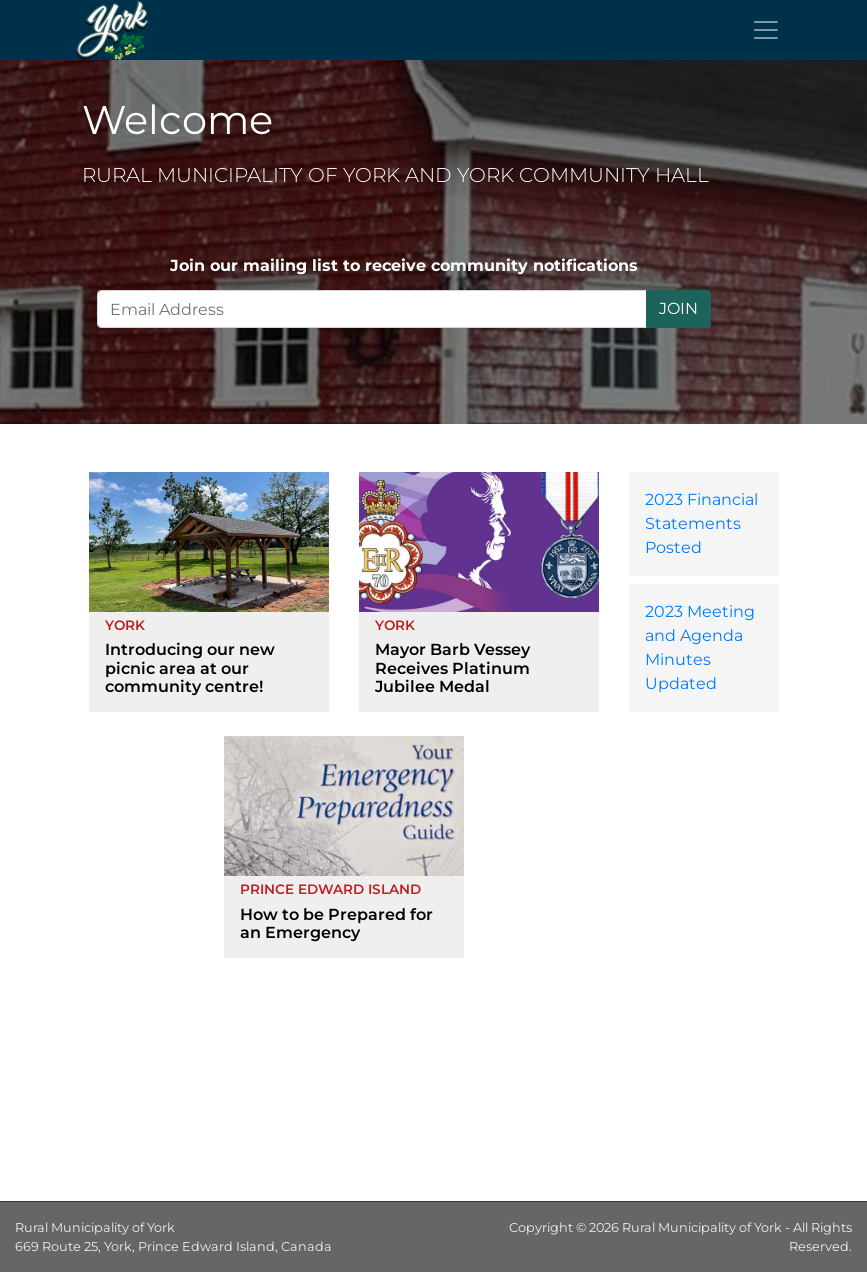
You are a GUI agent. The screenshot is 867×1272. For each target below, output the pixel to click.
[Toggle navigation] (766, 30)
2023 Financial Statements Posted (701, 523)
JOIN (678, 308)
